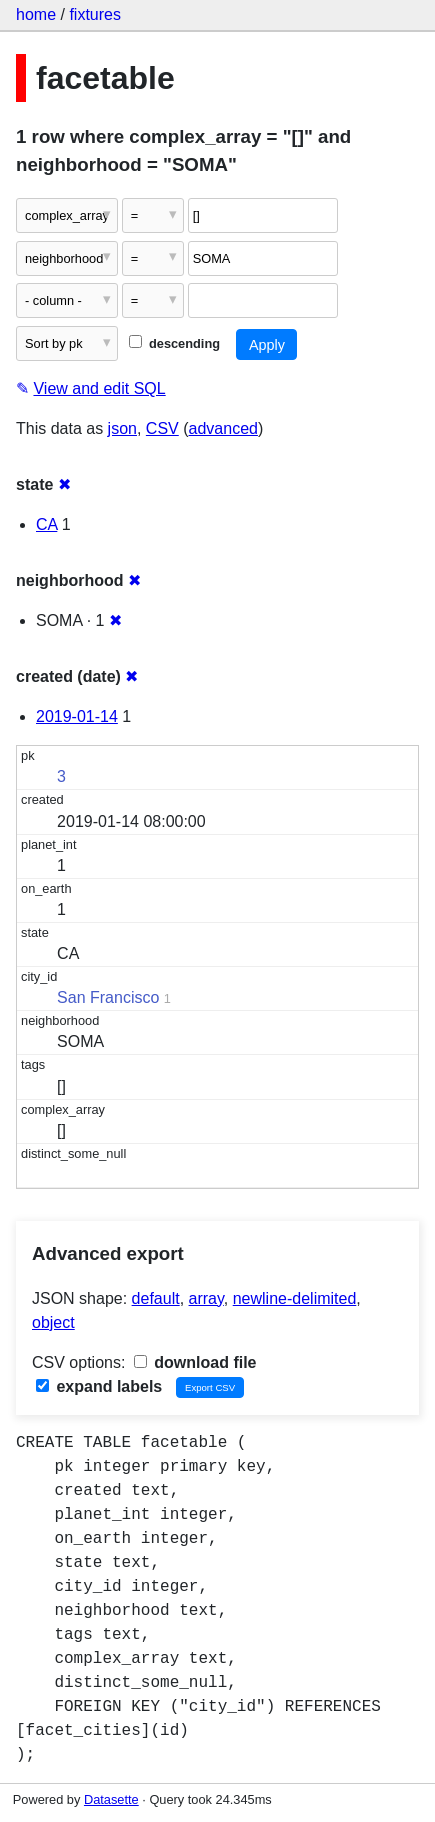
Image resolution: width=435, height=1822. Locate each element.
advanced (223, 428)
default (156, 1298)
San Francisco (108, 997)
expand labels (99, 1386)
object (53, 1322)
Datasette (111, 1799)
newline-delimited (295, 1298)
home (36, 14)
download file (195, 1362)
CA (46, 524)
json (122, 428)
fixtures (95, 14)
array (206, 1298)
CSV (162, 428)
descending (174, 343)
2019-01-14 (77, 716)
